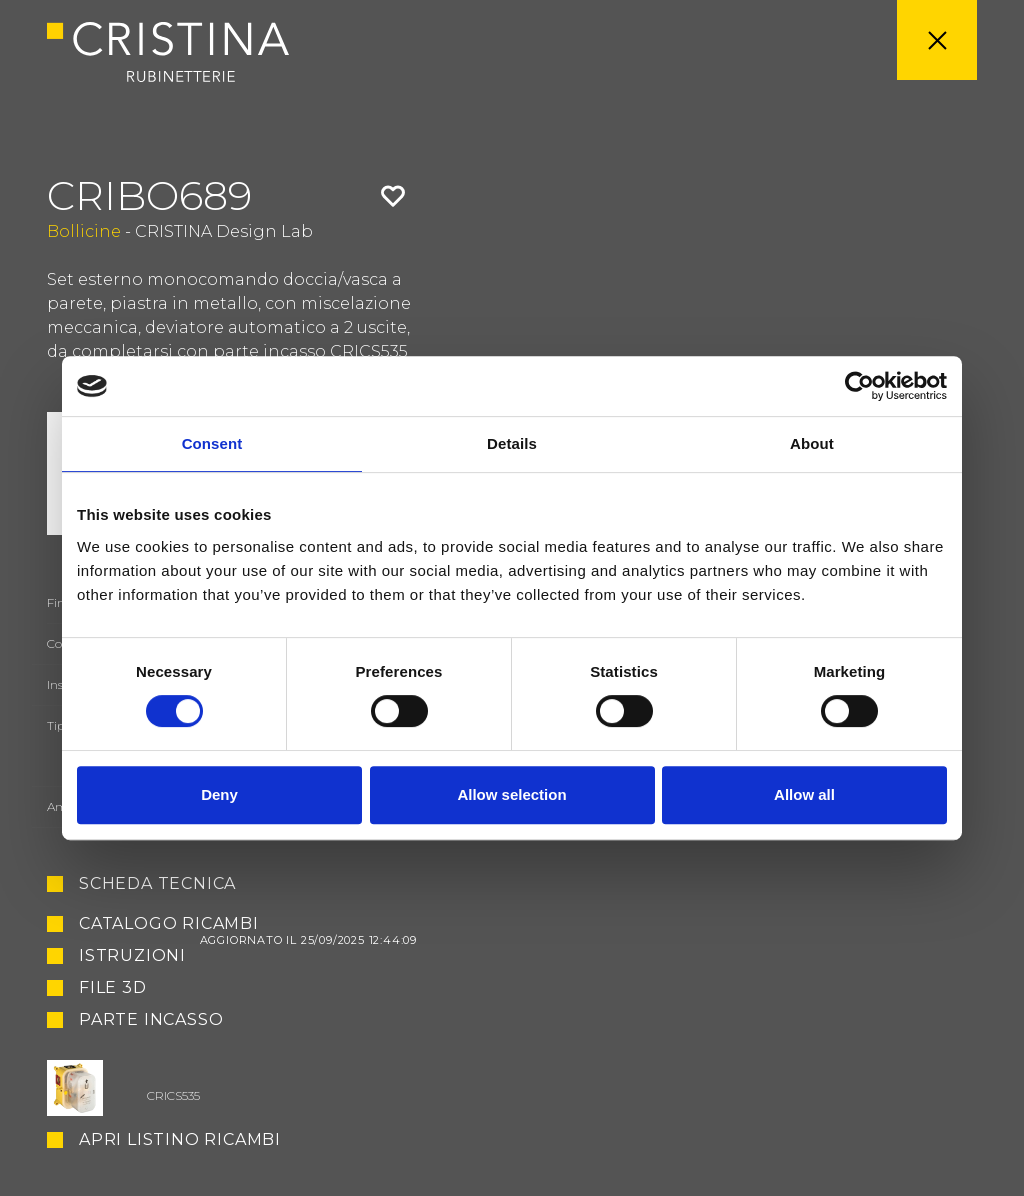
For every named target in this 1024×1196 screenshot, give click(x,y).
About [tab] (812, 443)
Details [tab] (512, 443)
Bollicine (84, 231)
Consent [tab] (212, 443)
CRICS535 (173, 1095)
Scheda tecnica (157, 884)
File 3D (113, 988)
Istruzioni (132, 956)
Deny (219, 794)
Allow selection (511, 794)
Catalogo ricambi (248, 924)
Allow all (804, 794)
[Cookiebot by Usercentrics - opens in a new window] (859, 386)
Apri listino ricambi (180, 1140)
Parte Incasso (151, 1020)
